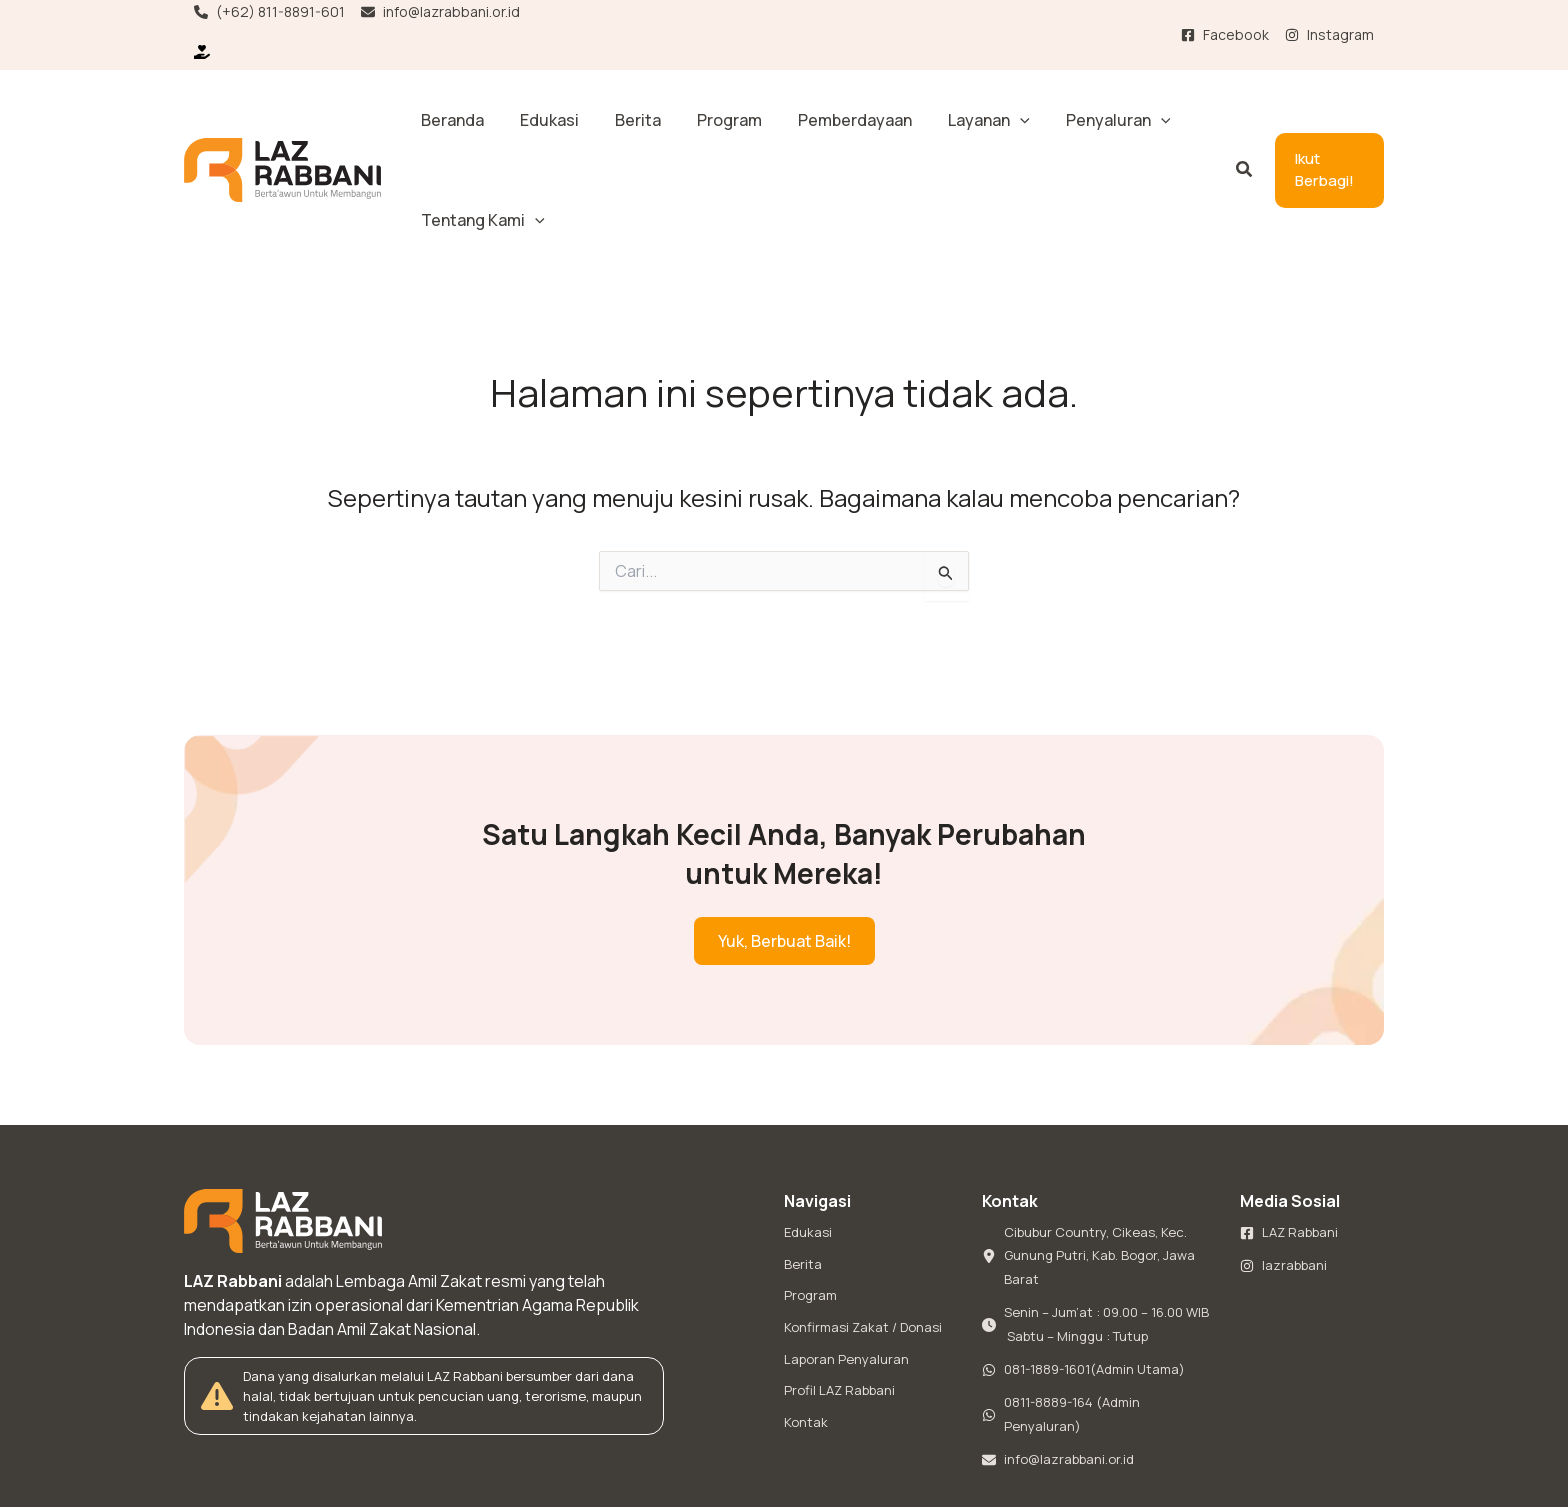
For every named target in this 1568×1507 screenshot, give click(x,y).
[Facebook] (1225, 35)
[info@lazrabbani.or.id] (440, 12)
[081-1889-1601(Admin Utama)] (1083, 1273)
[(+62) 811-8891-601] (269, 12)
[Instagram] (1329, 35)
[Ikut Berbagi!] (206, 52)
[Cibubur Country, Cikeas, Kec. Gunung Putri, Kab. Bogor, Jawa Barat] (1099, 1157)
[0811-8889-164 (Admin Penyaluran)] (1099, 1319)
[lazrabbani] (1283, 1167)
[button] (929, 120)
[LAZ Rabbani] (1289, 1133)
